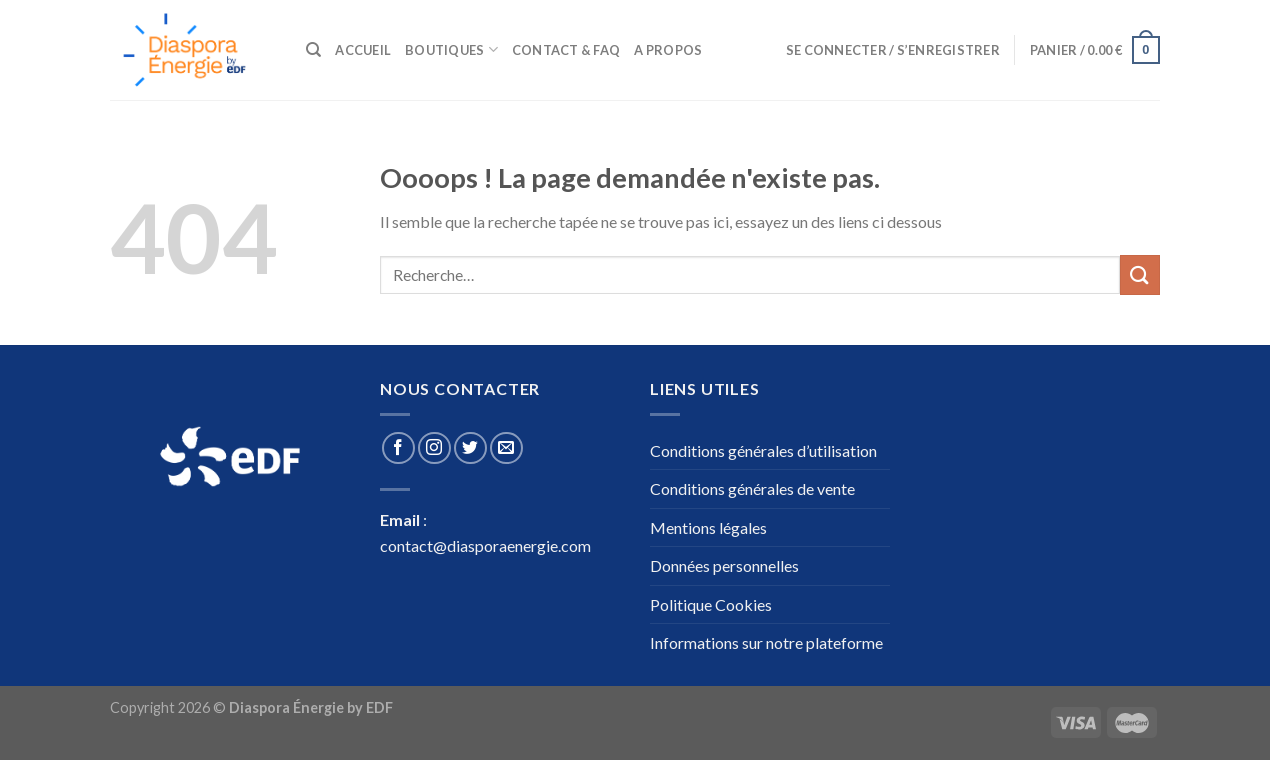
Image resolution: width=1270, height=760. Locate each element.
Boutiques (451, 49)
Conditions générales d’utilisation (763, 450)
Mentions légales (708, 527)
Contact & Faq (566, 50)
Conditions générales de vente (752, 488)
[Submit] (1140, 274)
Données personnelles (724, 565)
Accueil (363, 50)
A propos (668, 50)
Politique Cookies (711, 604)
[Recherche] (313, 50)
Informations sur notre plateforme (766, 642)
